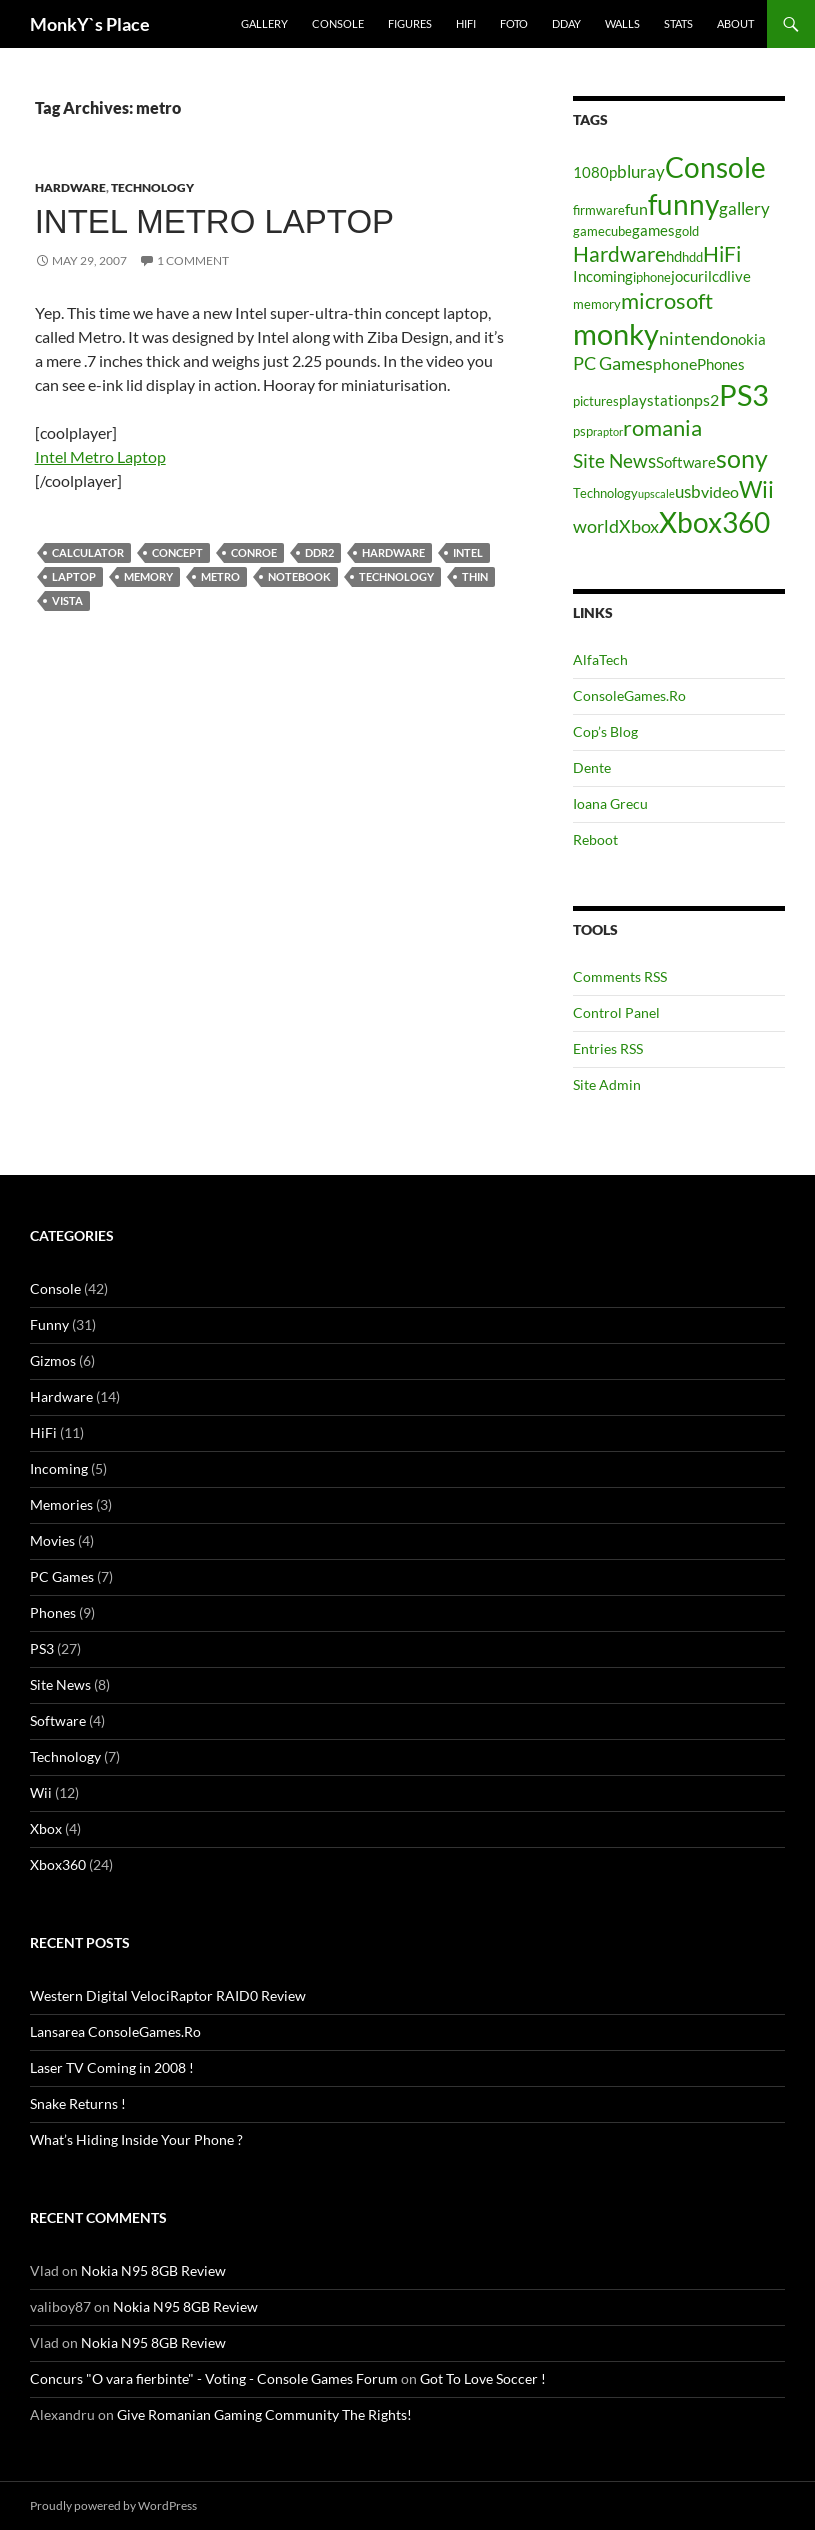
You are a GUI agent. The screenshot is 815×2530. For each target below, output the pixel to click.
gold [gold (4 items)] (687, 231)
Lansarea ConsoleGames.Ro (115, 2031)
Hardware (70, 187)
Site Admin (607, 1084)
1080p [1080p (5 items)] (595, 172)
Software (58, 1720)
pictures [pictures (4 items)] (596, 401)
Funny (49, 1324)
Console (338, 23)
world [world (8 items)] (596, 526)
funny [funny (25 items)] (683, 204)
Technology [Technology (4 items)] (605, 493)
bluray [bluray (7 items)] (641, 171)
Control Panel (616, 1012)
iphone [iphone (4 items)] (652, 277)
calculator (88, 552)
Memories (61, 1504)
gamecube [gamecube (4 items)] (602, 231)
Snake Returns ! (78, 2103)
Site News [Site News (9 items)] (614, 460)
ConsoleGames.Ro (629, 695)
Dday (566, 23)
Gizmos (53, 1360)
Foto (514, 23)
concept (177, 552)
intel (468, 552)
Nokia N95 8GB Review (153, 2270)
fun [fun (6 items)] (636, 208)
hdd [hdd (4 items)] (692, 257)
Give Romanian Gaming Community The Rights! (264, 2414)
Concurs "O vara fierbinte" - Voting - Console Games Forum (214, 2378)
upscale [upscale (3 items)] (656, 493)
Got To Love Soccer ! (483, 2378)
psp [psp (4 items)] (583, 431)
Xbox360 (58, 1864)
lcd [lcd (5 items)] (717, 276)
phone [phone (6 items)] (675, 363)
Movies (52, 1540)
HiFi (466, 23)
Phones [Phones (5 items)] (721, 364)
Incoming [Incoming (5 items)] (603, 276)
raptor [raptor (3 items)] (608, 431)
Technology (152, 187)
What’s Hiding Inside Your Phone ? (136, 2139)
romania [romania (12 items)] (662, 427)
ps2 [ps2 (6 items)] (706, 399)
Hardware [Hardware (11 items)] (619, 254)
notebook (299, 576)
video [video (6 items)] (720, 491)
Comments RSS (620, 976)
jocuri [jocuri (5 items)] (689, 276)
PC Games (62, 1576)
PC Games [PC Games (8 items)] (613, 363)
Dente (592, 767)
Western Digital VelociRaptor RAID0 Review (168, 1995)
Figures (410, 23)
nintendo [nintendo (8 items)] (694, 338)
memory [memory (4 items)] (597, 304)
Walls (622, 23)
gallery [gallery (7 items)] (744, 208)
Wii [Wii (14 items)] (756, 489)
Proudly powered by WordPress (113, 2505)
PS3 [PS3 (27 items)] (744, 394)
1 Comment (193, 260)
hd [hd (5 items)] (674, 256)
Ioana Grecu (610, 803)
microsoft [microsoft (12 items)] (667, 300)
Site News (60, 1684)
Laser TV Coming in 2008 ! (112, 2067)
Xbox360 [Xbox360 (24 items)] (714, 522)
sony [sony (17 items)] (742, 458)
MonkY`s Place (90, 24)
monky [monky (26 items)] (616, 333)
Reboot (595, 839)
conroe (254, 552)
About (735, 23)
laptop (74, 576)
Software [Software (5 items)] (686, 462)
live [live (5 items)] (739, 276)
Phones (53, 1612)
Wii (41, 1792)
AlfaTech (600, 659)
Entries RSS (608, 1048)
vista (67, 600)
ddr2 (319, 552)
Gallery (264, 23)
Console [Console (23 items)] (715, 167)
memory (148, 576)
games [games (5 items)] (653, 230)
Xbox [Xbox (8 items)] (639, 526)
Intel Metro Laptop (214, 221)
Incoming (59, 1468)
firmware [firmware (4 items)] (599, 210)
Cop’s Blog (605, 731)
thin (475, 576)
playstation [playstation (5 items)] (656, 400)
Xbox (46, 1828)
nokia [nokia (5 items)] (748, 339)
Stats (678, 23)
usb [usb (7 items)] (688, 491)
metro (220, 576)
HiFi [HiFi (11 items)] (722, 254)
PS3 (42, 1648)
